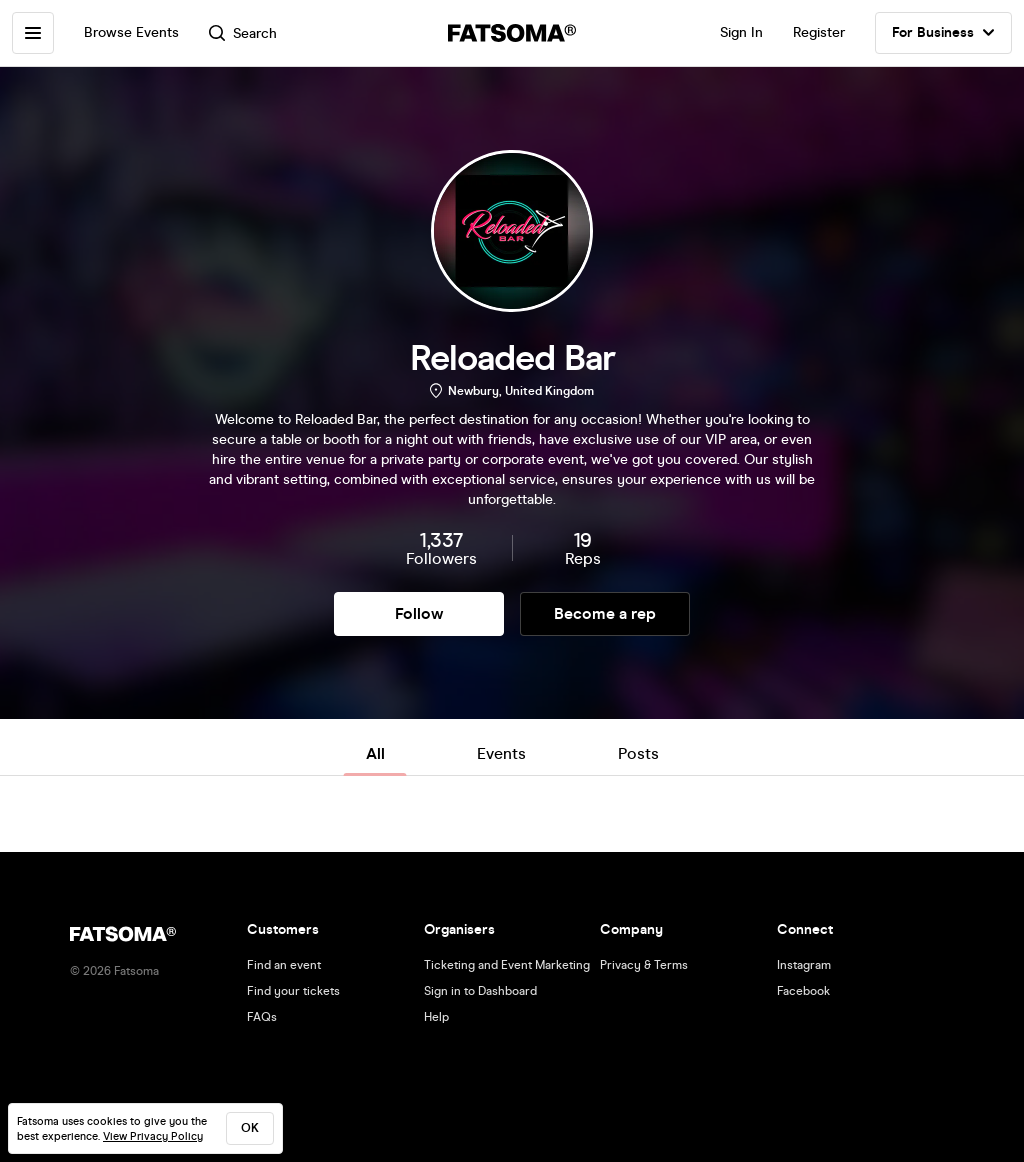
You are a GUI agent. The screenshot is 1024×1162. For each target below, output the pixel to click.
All (375, 753)
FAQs (262, 1017)
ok (250, 1128)
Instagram (804, 965)
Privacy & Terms (644, 965)
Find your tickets (293, 991)
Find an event (284, 965)
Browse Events (131, 32)
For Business (943, 33)
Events (501, 753)
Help (436, 1017)
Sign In (741, 32)
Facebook (803, 991)
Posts (638, 753)
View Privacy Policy (153, 1136)
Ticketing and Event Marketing (507, 965)
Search (243, 33)
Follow (419, 613)
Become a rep (605, 613)
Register (819, 32)
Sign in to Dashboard (480, 991)
